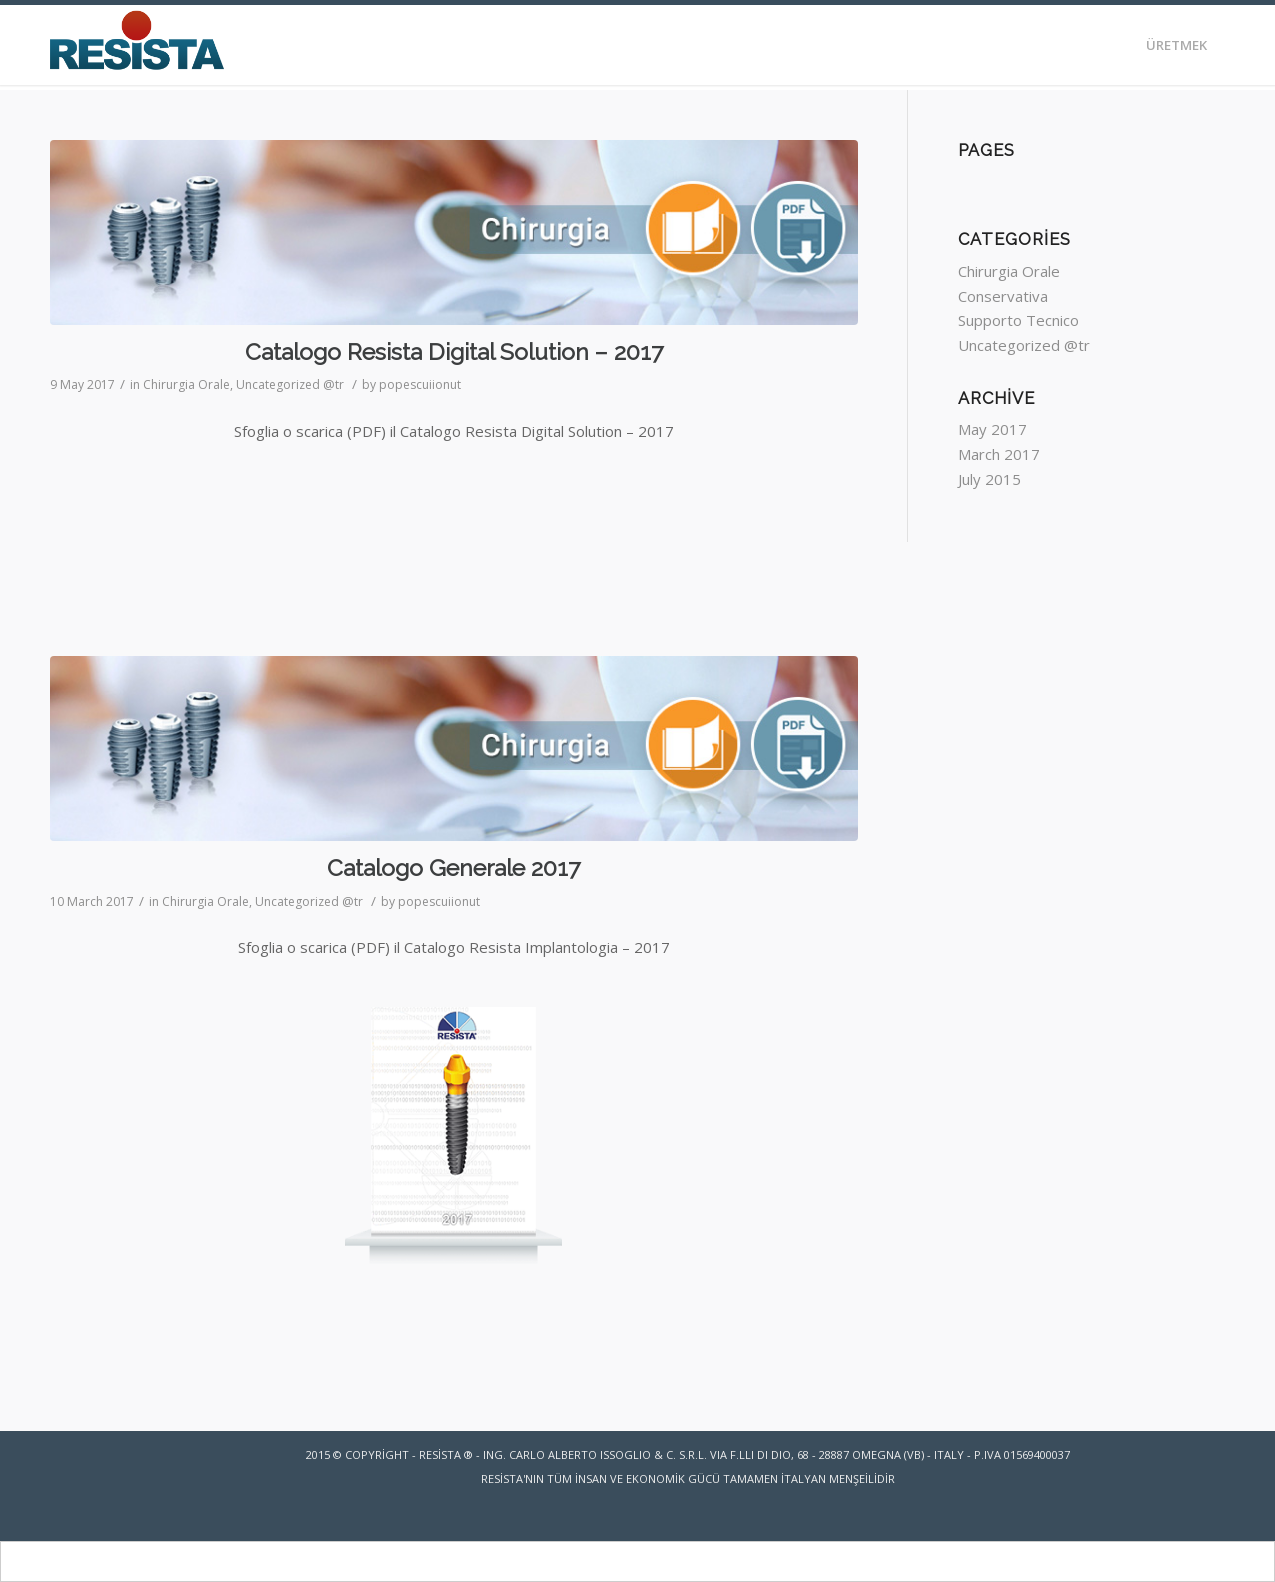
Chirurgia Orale (186, 384)
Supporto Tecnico (1018, 320)
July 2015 (989, 479)
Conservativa (1003, 296)
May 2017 (992, 429)
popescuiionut (420, 384)
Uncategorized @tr (290, 384)
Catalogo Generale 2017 (453, 867)
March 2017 (999, 454)
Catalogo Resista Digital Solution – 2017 (454, 351)
